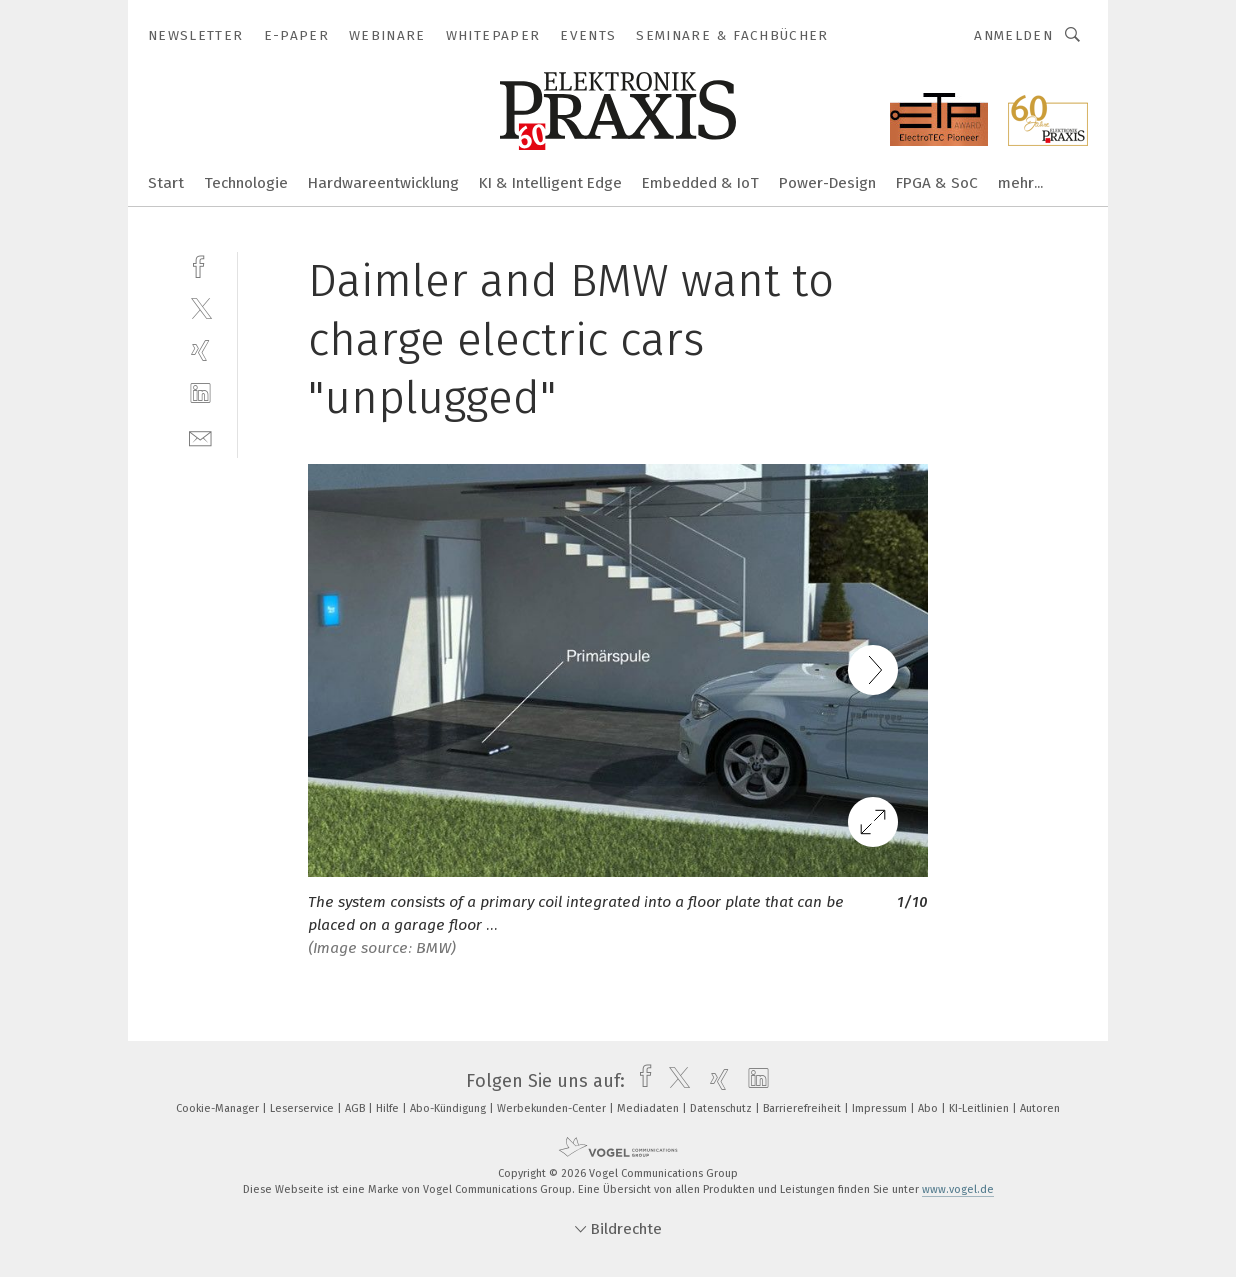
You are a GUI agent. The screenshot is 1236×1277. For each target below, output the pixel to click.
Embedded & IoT (700, 183)
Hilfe (389, 1108)
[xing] (200, 350)
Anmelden (1013, 35)
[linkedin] (200, 393)
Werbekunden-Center (553, 1108)
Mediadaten (649, 1108)
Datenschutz (722, 1108)
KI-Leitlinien (980, 1108)
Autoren (1040, 1108)
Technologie (246, 183)
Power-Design (827, 183)
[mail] (200, 436)
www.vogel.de (958, 1189)
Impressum (881, 1108)
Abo (929, 1108)
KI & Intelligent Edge (550, 183)
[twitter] (200, 307)
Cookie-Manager (219, 1108)
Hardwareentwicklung (383, 183)
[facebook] (200, 264)
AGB (356, 1108)
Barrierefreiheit (803, 1108)
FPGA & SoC (937, 183)
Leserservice (303, 1108)
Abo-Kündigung (449, 1108)
